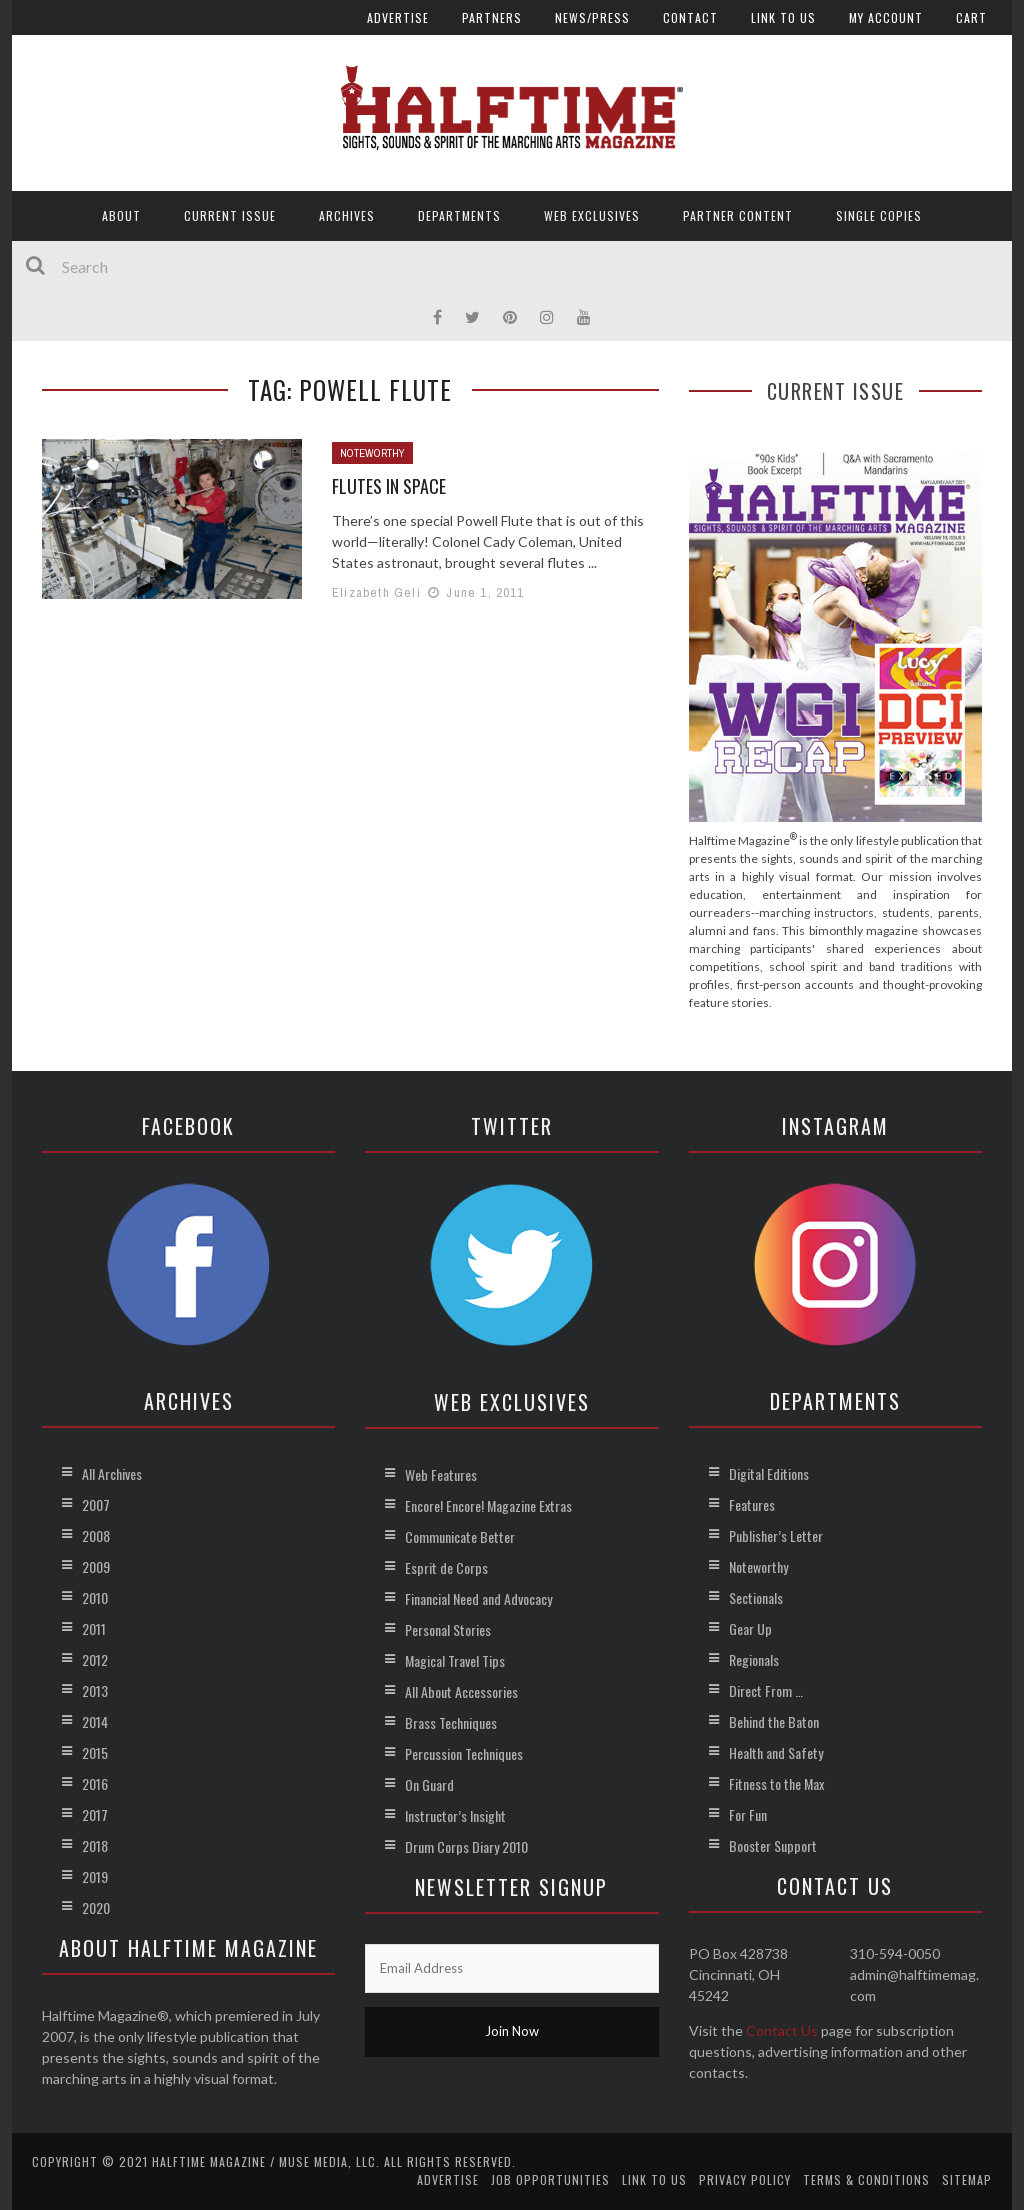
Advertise (398, 17)
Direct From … (766, 1690)
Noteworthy (372, 453)
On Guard (429, 1784)
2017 (95, 1814)
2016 (95, 1783)
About (121, 215)
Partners (492, 17)
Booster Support (773, 1845)
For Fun (748, 1814)
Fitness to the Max (776, 1783)
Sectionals (756, 1597)
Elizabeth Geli (376, 592)
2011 (94, 1628)
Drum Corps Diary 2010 (466, 1846)
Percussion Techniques (464, 1753)
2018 (95, 1845)
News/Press (592, 17)
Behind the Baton (774, 1721)
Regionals (754, 1659)
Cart (971, 17)
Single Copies (879, 215)
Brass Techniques (451, 1722)
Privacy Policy (745, 2179)
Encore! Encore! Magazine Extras (488, 1505)
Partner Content (738, 215)
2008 (96, 1535)
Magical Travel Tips (455, 1660)
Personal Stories (448, 1629)
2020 (96, 1907)
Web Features (441, 1474)
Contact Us (782, 2030)
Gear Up (750, 1628)
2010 (95, 1597)
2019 (95, 1876)
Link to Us (783, 17)
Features (752, 1504)
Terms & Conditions (866, 2179)
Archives (347, 215)
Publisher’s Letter (776, 1535)
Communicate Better (460, 1536)
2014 (95, 1721)
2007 (96, 1504)
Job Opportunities (550, 2179)
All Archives (112, 1473)
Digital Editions (769, 1473)
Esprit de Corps (446, 1567)
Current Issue (230, 215)
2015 (95, 1752)
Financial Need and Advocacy (478, 1598)
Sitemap (967, 2179)
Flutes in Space (389, 486)
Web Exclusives (592, 215)
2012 (95, 1659)
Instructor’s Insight (455, 1815)
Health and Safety (776, 1752)
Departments (459, 215)
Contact (690, 17)
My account (886, 17)
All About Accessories (461, 1691)
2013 (95, 1690)
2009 (96, 1566)
